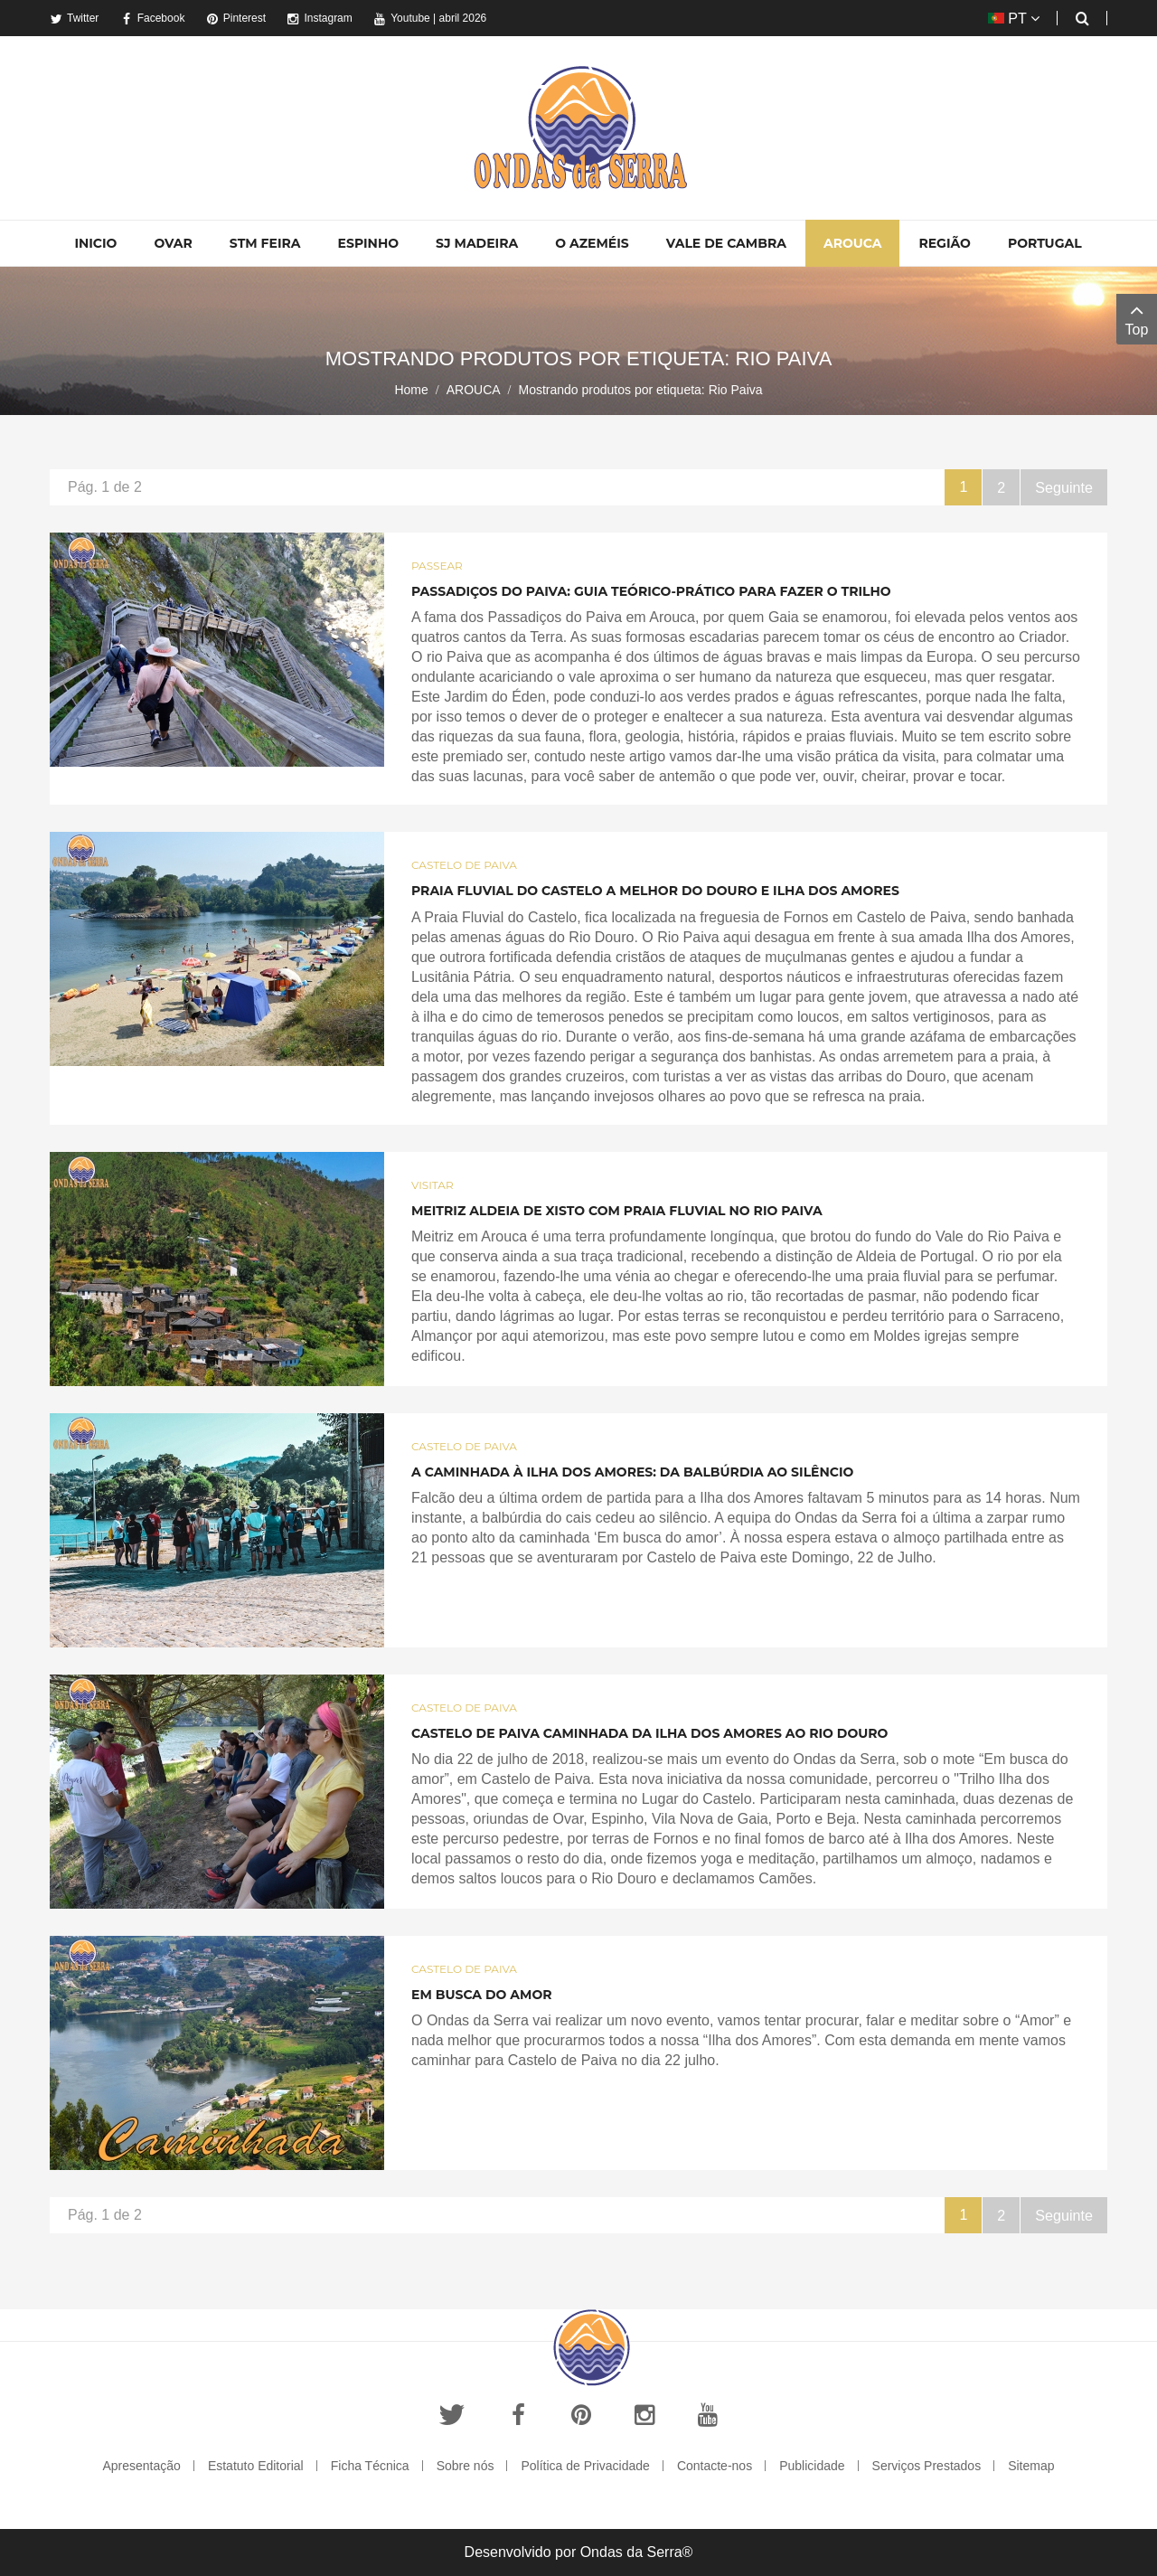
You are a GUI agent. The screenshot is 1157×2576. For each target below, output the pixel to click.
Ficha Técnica (370, 2465)
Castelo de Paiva (464, 865)
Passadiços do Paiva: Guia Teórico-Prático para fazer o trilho (651, 591)
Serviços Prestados (927, 2465)
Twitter (74, 18)
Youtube (401, 18)
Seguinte (1064, 487)
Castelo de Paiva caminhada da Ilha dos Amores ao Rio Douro (649, 1733)
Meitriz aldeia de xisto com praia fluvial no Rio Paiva (617, 1211)
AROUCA (474, 389)
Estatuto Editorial (256, 2465)
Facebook (152, 18)
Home (411, 389)
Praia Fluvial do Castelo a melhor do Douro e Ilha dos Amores (655, 890)
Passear (437, 565)
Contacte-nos (714, 2465)
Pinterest (236, 18)
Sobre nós (465, 2465)
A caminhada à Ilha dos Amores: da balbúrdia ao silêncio (632, 1472)
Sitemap (1031, 2465)
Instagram (319, 18)
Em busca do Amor (481, 1994)
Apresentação (141, 2465)
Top (1136, 317)
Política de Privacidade (585, 2465)
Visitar (432, 1185)
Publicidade (811, 2465)
